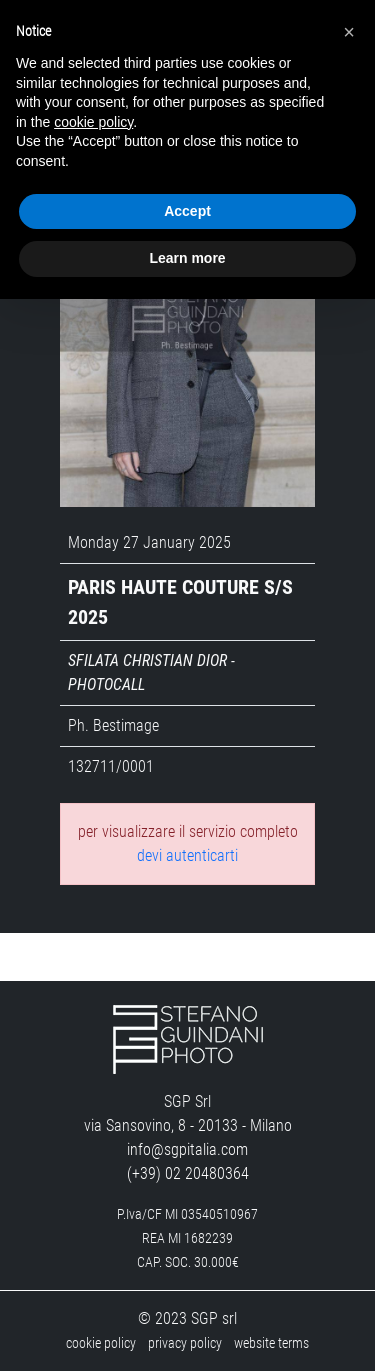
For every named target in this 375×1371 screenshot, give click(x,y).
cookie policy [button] (93, 122)
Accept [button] (187, 211)
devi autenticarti (187, 855)
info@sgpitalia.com (187, 1149)
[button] (349, 32)
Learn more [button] (187, 258)
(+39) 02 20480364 (188, 1173)
